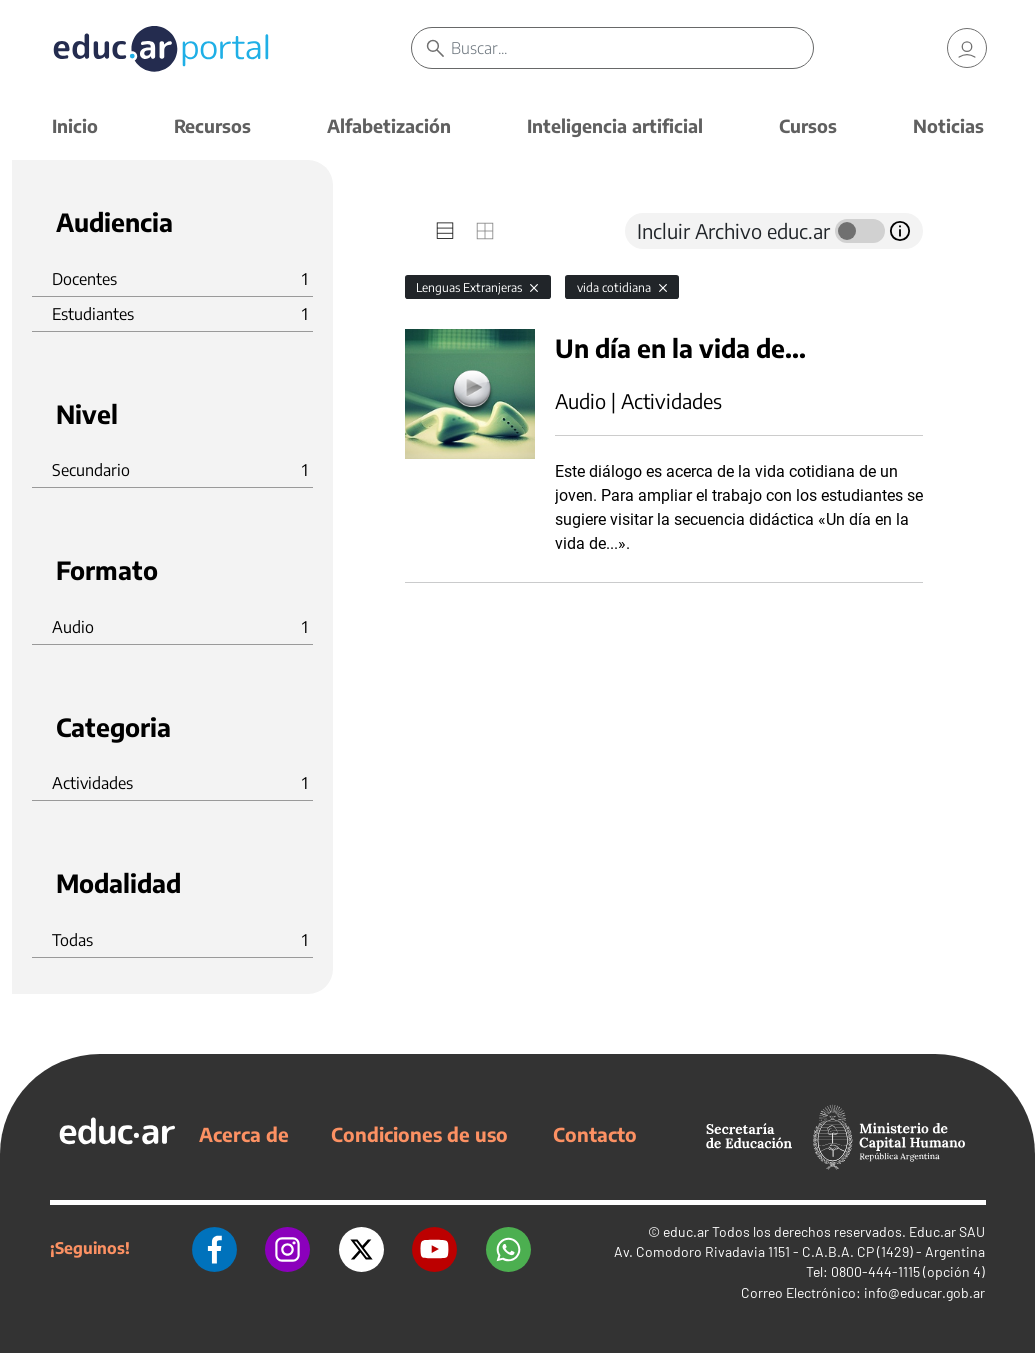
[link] (967, 50)
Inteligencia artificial (615, 125)
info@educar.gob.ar (924, 1292)
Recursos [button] (212, 125)
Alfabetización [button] (389, 125)
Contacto (595, 1134)
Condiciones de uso (419, 1134)
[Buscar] (637, 50)
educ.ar (686, 1231)
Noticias (948, 125)
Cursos (808, 125)
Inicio (75, 125)
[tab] (445, 231)
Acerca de (244, 1134)
